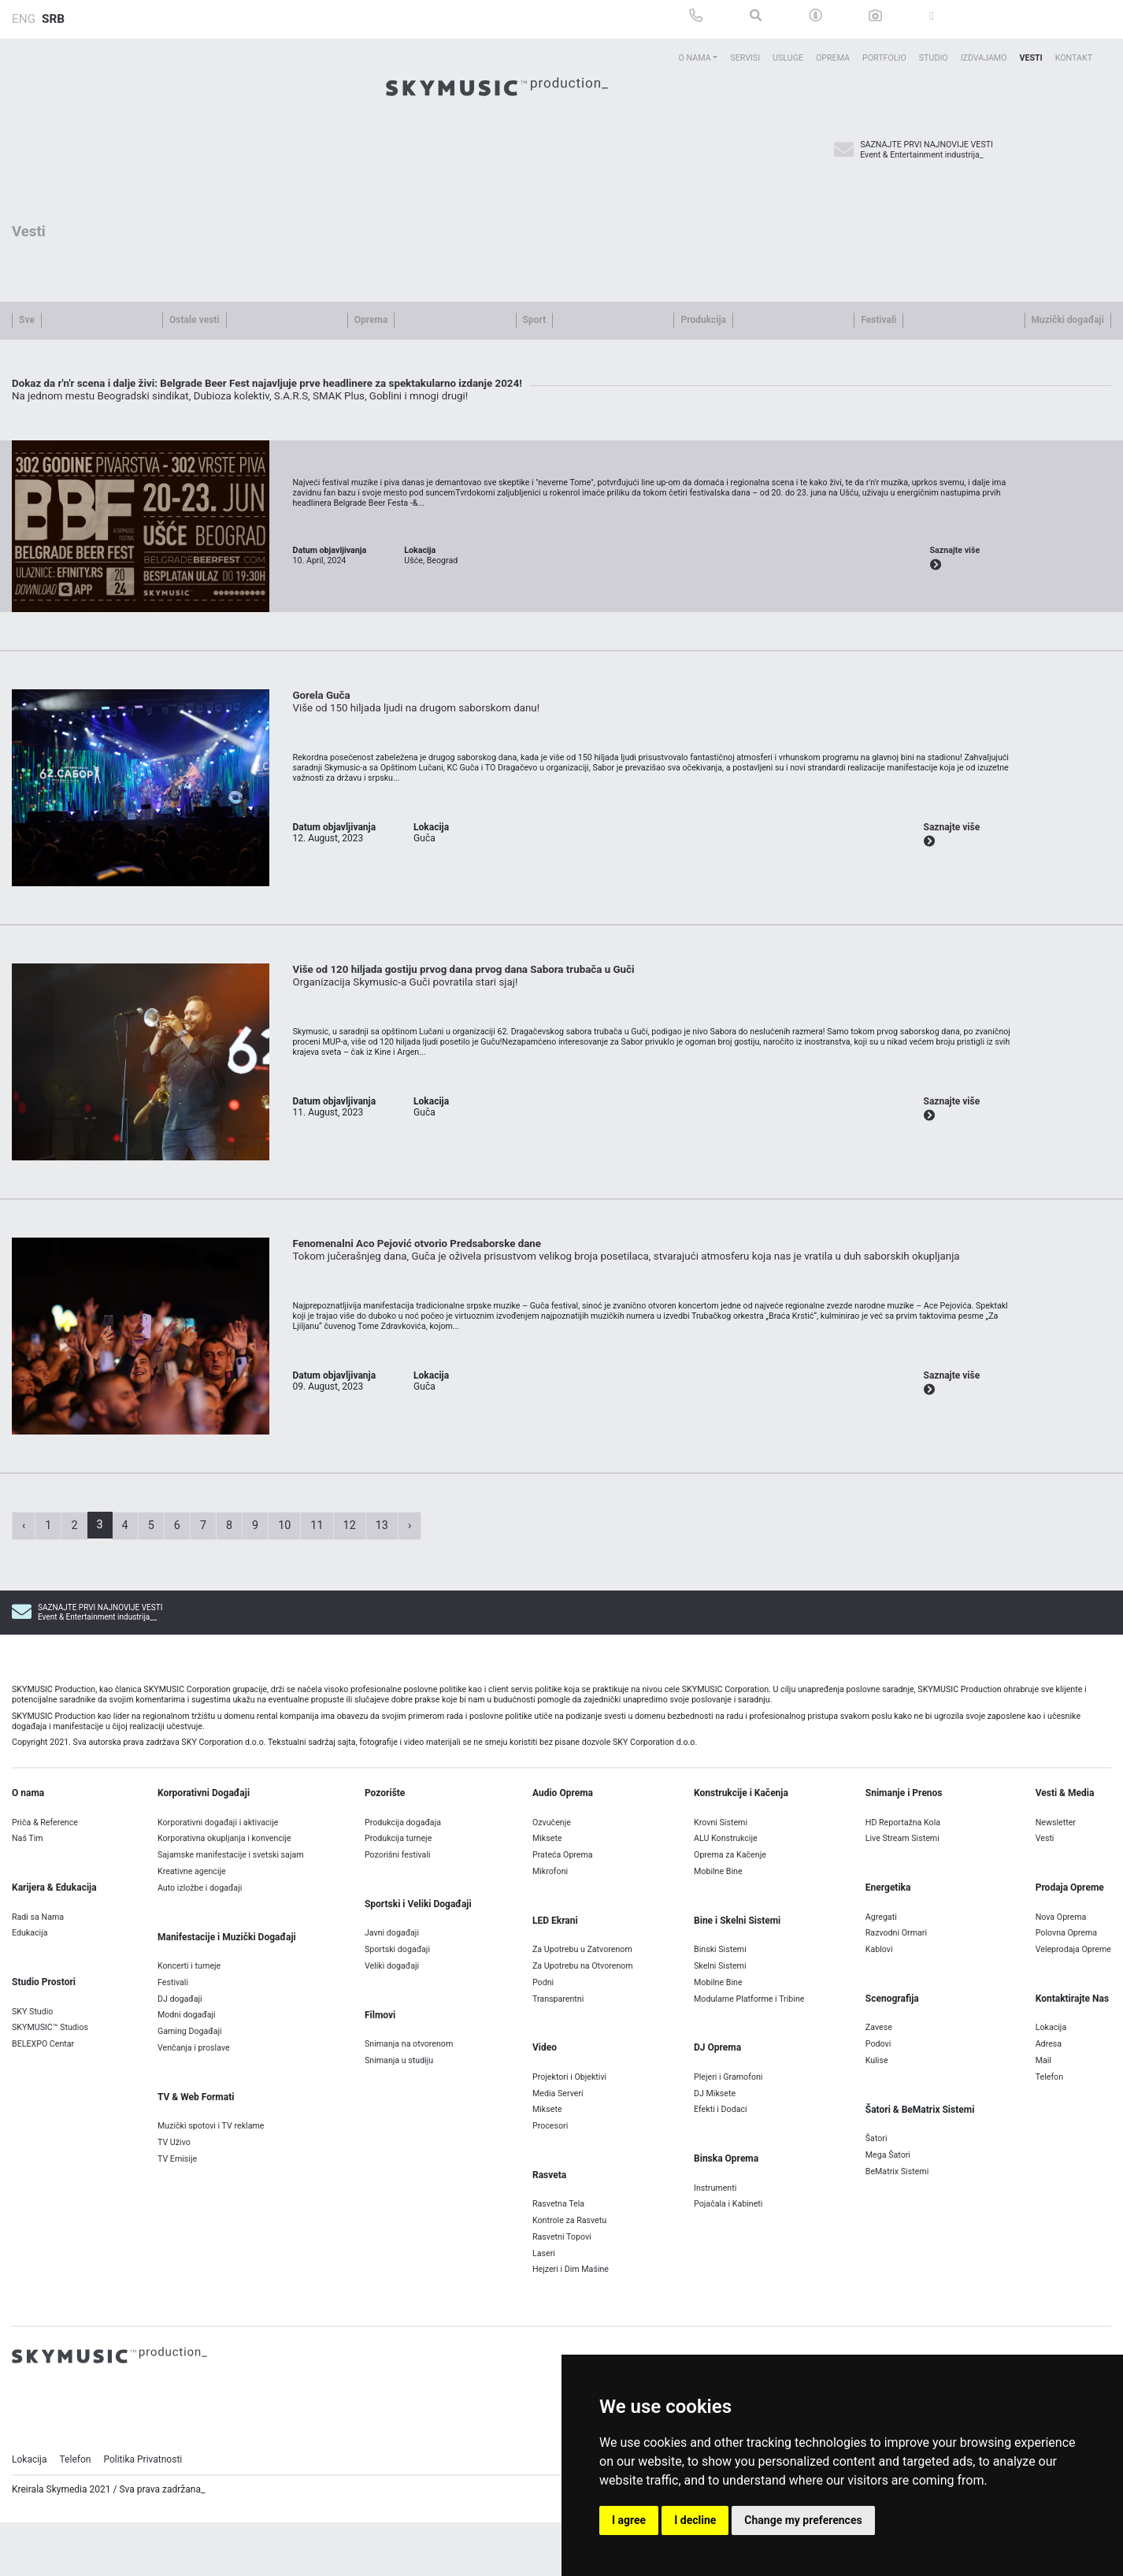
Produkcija (702, 319)
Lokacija (29, 2536)
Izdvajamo (984, 58)
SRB (53, 19)
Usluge (788, 58)
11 (316, 1602)
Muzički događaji (1068, 319)
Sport (535, 319)
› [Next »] (409, 1602)
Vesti (1030, 58)
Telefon (75, 2536)
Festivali (878, 319)
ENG (23, 19)
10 (284, 1602)
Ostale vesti (194, 319)
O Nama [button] (695, 58)
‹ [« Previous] (23, 1602)
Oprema (833, 58)
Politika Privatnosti (142, 2536)
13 (382, 1602)
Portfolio (884, 58)
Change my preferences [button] (803, 2520)
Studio (933, 58)
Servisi (745, 58)
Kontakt (1073, 58)
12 (349, 1602)
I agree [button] (629, 2520)
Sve (27, 319)
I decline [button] (695, 2520)
